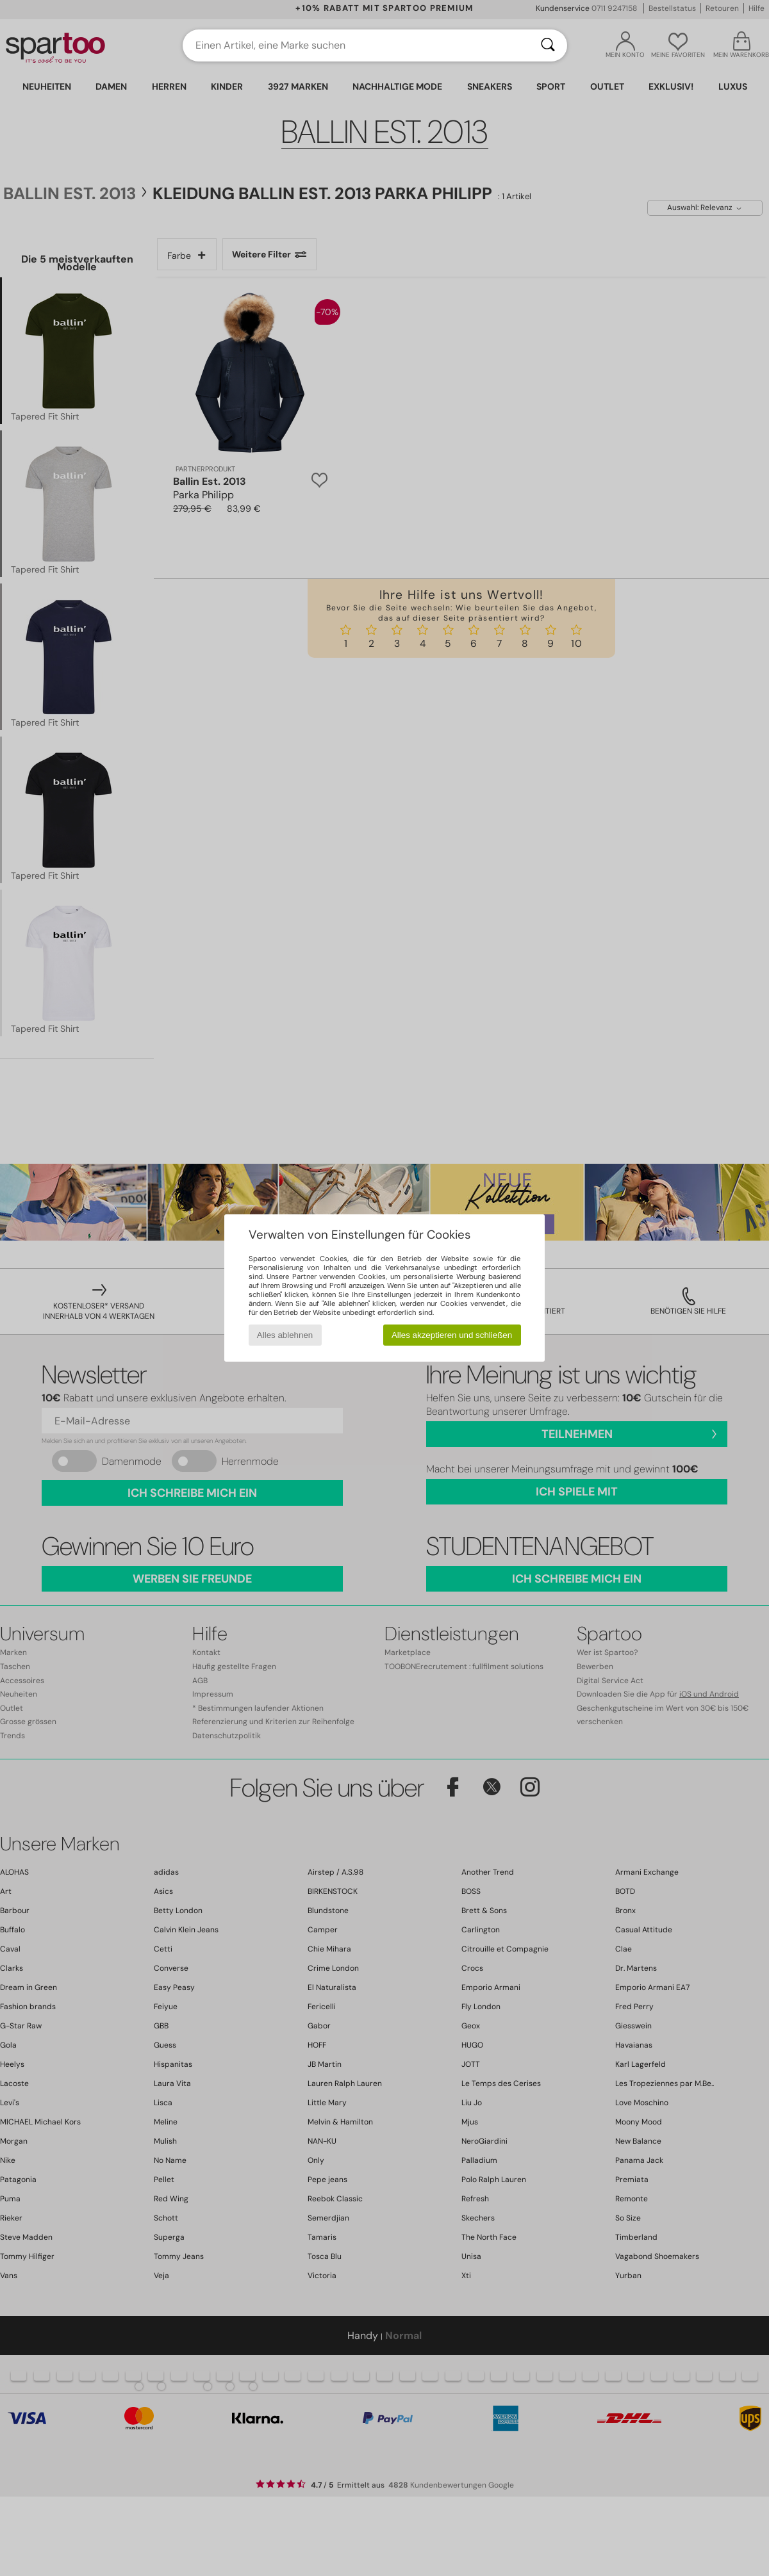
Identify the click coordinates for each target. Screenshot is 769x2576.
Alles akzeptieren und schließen (452, 1335)
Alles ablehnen (285, 1335)
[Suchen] (548, 45)
